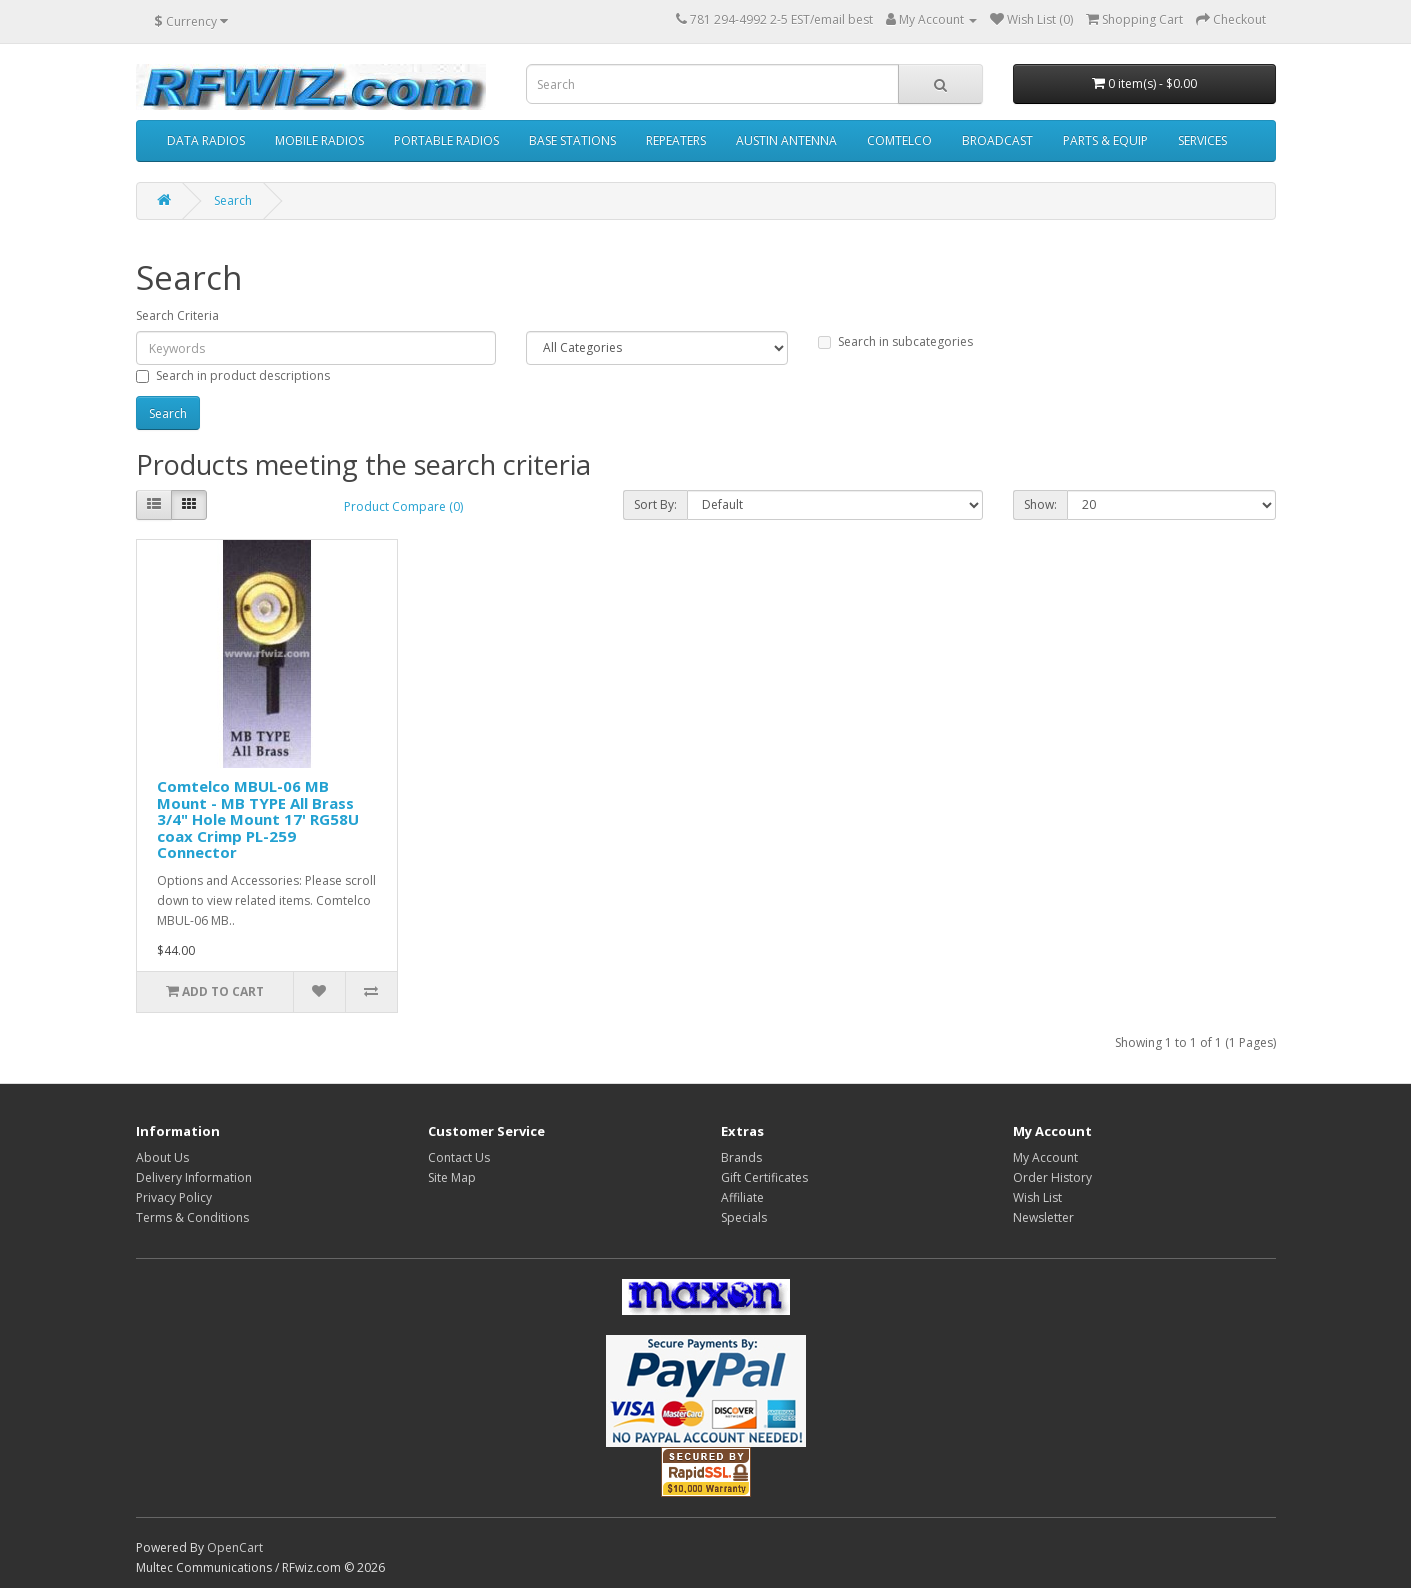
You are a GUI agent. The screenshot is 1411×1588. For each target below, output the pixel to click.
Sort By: (655, 504)
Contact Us (459, 1157)
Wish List (1037, 1197)
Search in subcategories (895, 341)
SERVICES (1202, 140)
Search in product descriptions (233, 375)
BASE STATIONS (572, 140)
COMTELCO (899, 140)
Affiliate (742, 1197)
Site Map (452, 1177)
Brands (741, 1157)
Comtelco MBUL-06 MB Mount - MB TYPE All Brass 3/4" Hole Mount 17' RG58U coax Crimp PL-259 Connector (258, 819)
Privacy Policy (174, 1197)
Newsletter (1043, 1217)
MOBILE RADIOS (319, 140)
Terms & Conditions (192, 1217)
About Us (162, 1157)
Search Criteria (177, 315)
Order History (1052, 1177)
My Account (1045, 1157)
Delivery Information (194, 1177)
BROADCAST (997, 140)
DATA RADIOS (206, 140)
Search (233, 200)
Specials (744, 1217)
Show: (1040, 504)
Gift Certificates (764, 1177)
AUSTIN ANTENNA (786, 140)
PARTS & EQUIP (1105, 140)
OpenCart (235, 1547)
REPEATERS (676, 140)
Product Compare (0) (403, 506)
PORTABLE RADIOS (446, 140)
